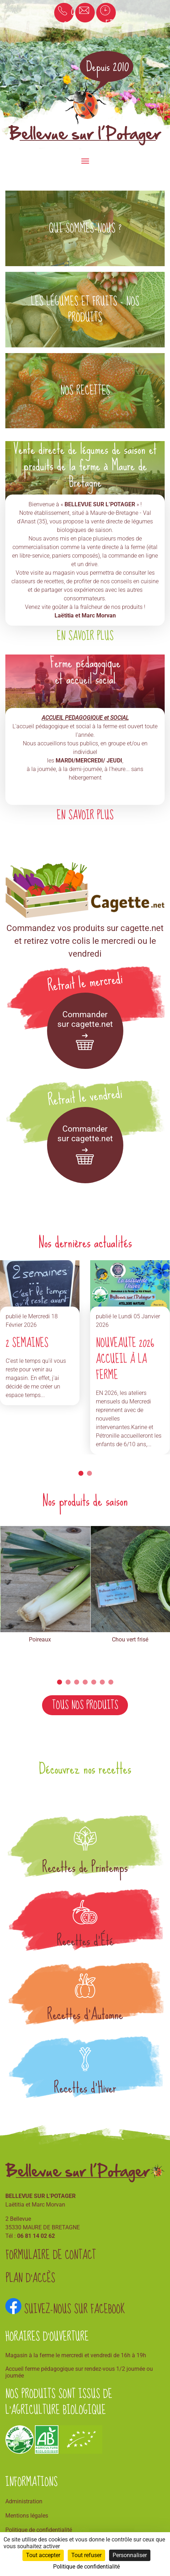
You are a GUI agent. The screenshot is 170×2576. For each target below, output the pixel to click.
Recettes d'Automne (85, 2014)
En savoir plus (85, 636)
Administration (23, 2501)
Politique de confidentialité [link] (86, 2566)
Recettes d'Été (85, 1940)
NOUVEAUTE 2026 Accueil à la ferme (125, 1359)
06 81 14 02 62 (68, 12)
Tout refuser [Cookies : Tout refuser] (86, 2555)
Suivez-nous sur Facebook (65, 2309)
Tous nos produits (85, 1705)
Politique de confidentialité (38, 2529)
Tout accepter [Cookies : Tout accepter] (43, 2555)
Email (87, 12)
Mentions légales (26, 2515)
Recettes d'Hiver (85, 2087)
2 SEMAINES (27, 1343)
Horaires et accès (108, 12)
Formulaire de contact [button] (51, 2255)
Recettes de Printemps (85, 1867)
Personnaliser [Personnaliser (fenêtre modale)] (130, 2555)
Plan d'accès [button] (30, 2279)
